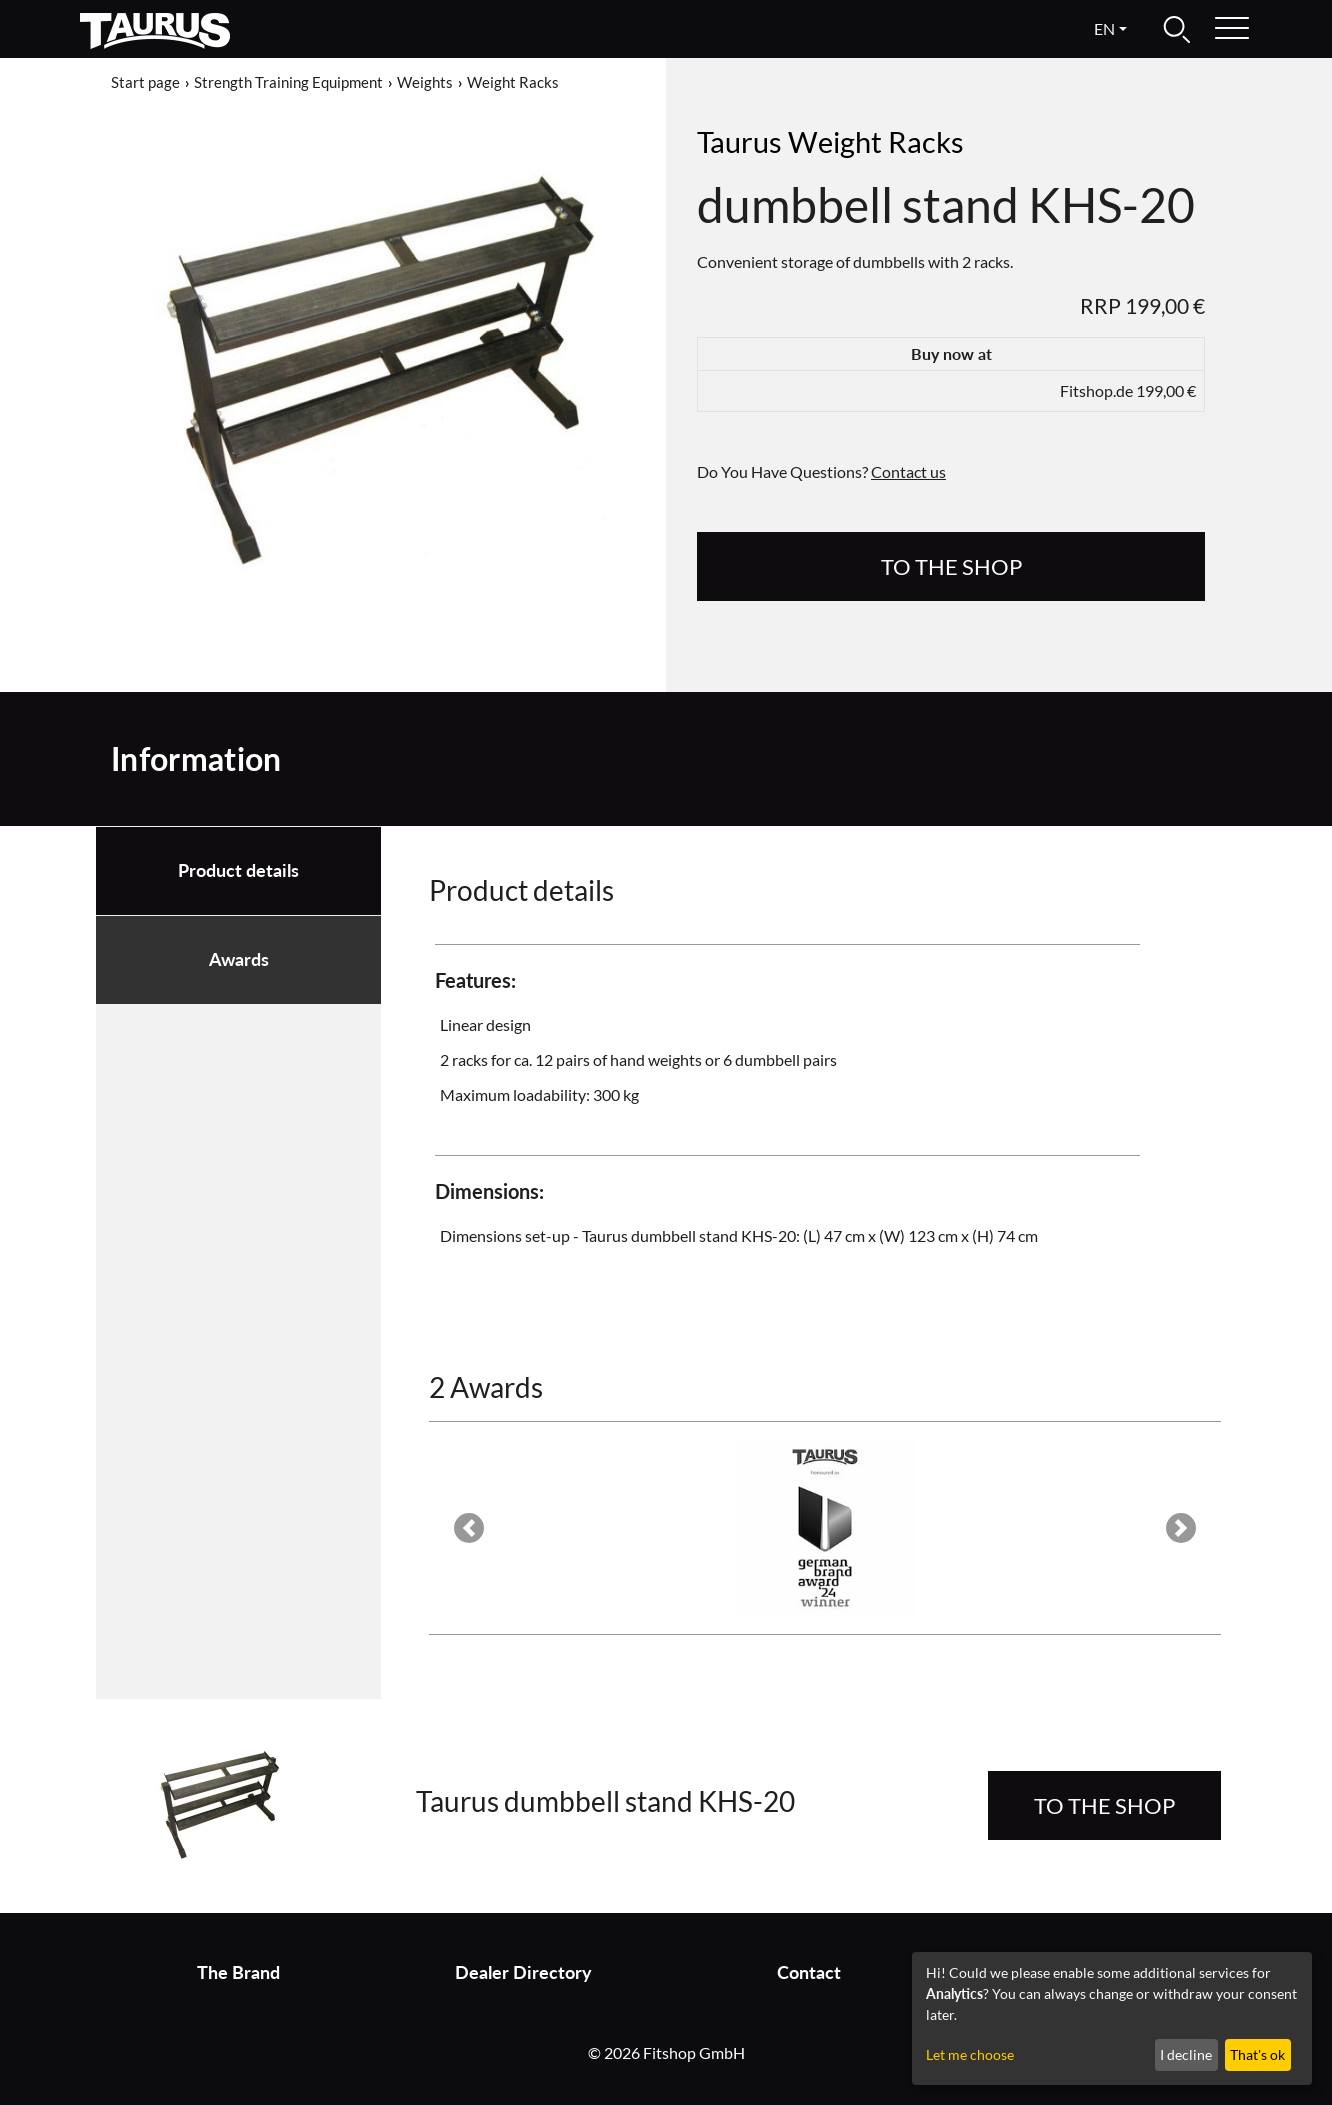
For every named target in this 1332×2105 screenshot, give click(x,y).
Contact (809, 1972)
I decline (1186, 2054)
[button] (468, 1528)
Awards (239, 959)
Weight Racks (513, 82)
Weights (425, 82)
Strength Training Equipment (288, 82)
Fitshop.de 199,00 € (1128, 390)
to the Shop (951, 566)
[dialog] (1112, 2018)
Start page (145, 82)
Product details (238, 870)
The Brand (238, 1972)
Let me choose (970, 2054)
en (1104, 28)
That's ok (1257, 2054)
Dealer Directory (523, 1972)
